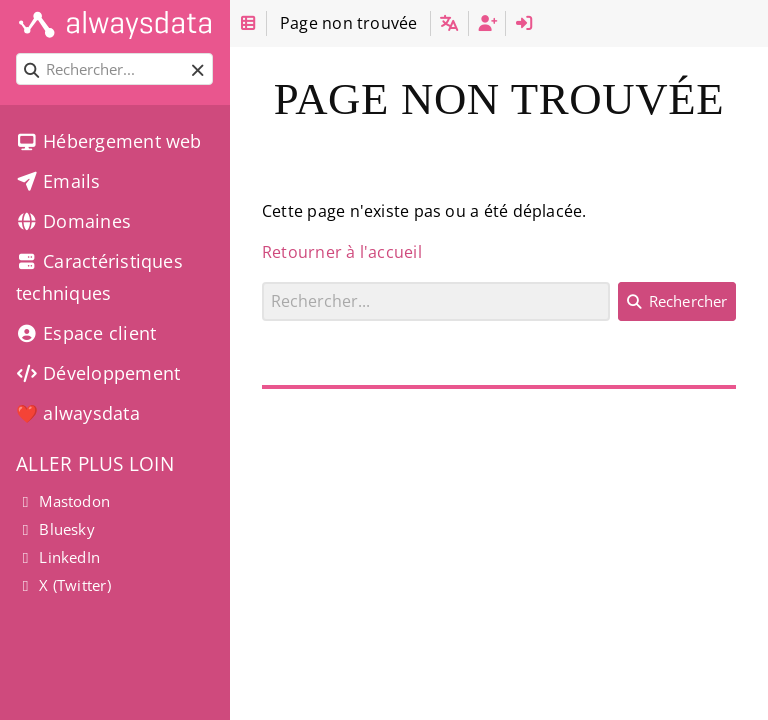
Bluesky (55, 529)
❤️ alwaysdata (78, 413)
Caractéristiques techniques (99, 277)
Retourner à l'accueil (342, 252)
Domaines (73, 221)
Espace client (86, 333)
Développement (98, 373)
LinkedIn (58, 557)
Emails (58, 181)
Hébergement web (109, 141)
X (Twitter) (63, 585)
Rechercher (262, 281)
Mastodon (63, 501)
